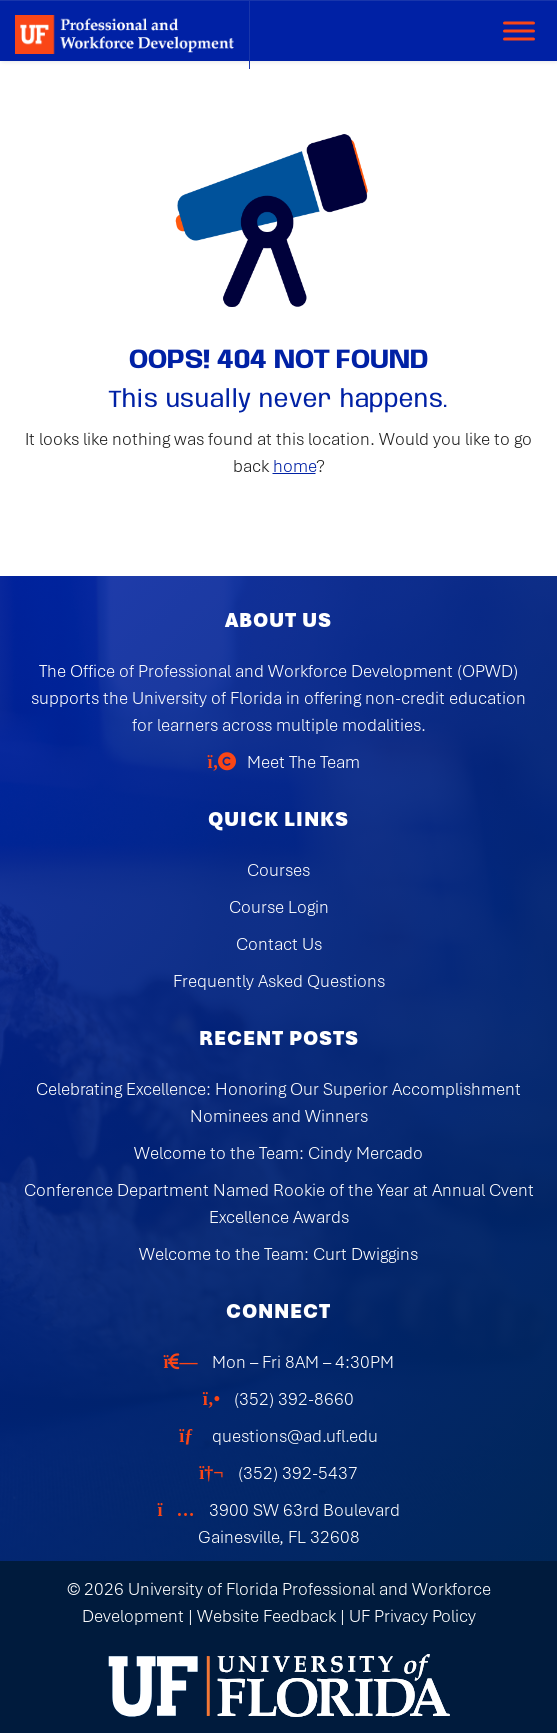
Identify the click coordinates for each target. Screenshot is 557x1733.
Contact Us (279, 944)
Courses (278, 870)
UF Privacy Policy (412, 1616)
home (294, 466)
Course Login (279, 907)
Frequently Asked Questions (279, 981)
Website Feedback (266, 1616)
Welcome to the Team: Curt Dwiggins (278, 1254)
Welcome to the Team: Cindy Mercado (278, 1153)
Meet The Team (303, 762)
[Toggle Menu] (519, 30)
